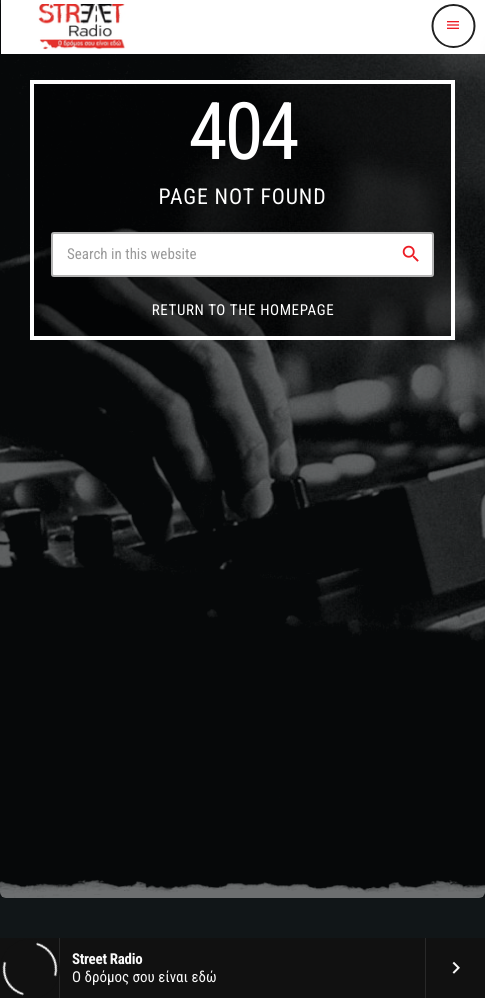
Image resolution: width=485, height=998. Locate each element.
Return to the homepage (243, 310)
